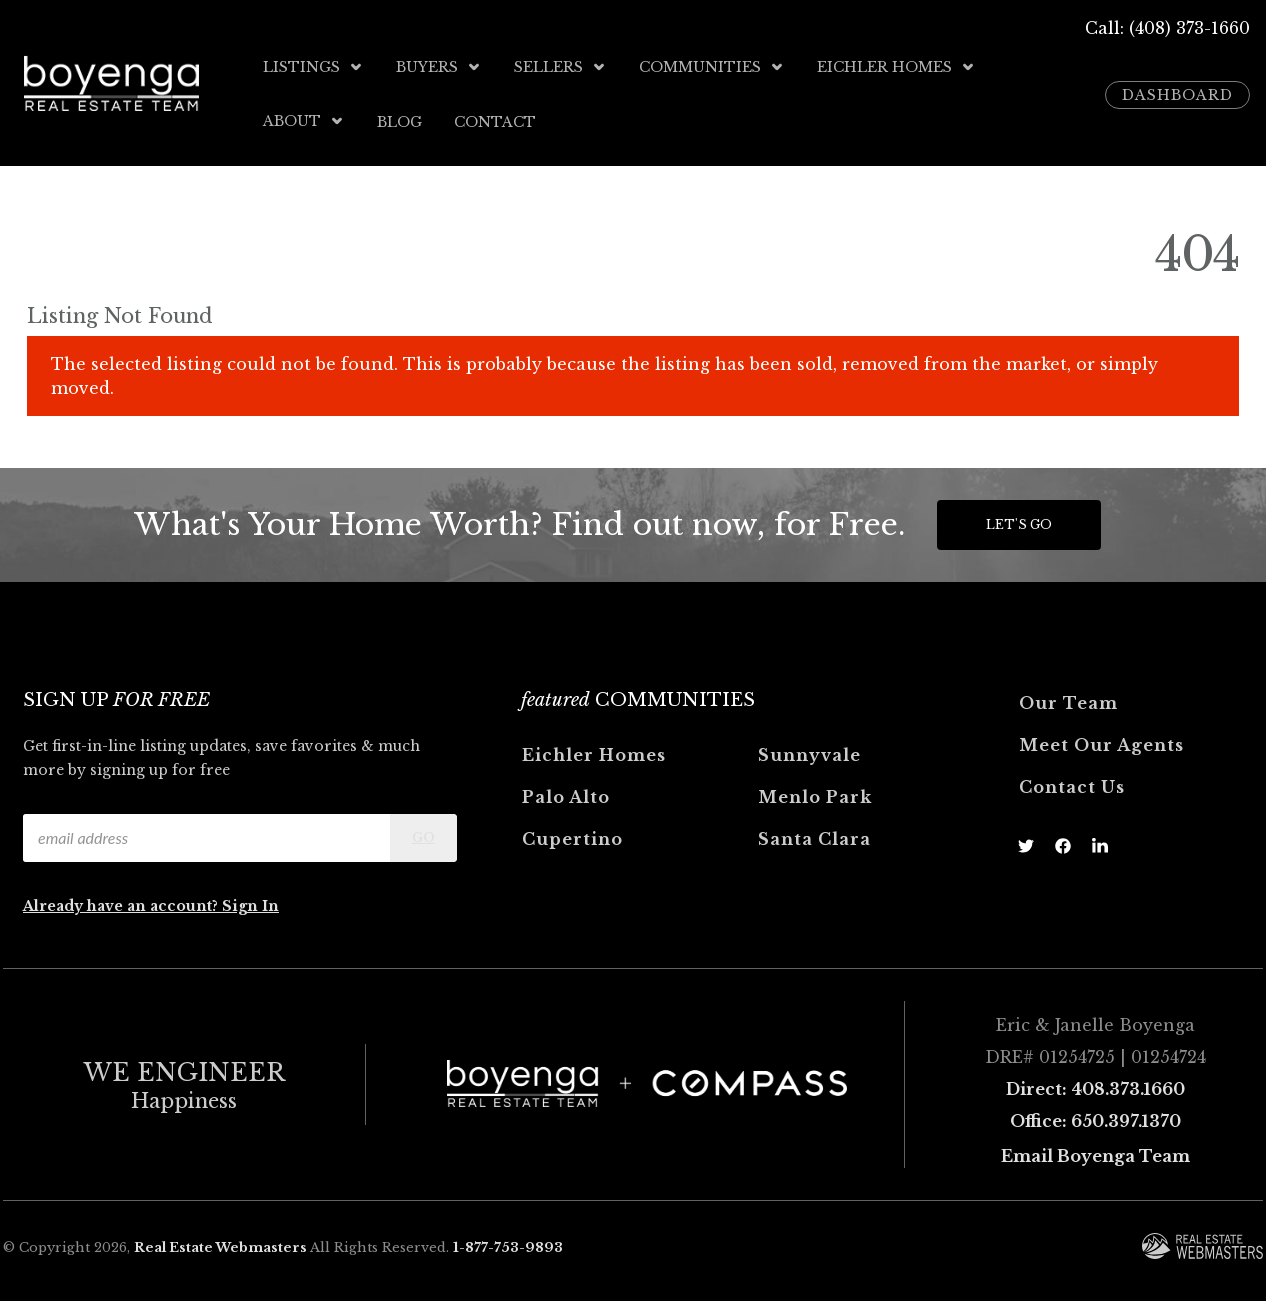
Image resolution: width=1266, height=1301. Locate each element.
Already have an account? (122, 905)
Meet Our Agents (1101, 744)
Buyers (439, 67)
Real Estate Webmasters (220, 1245)
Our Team (1068, 702)
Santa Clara (814, 838)
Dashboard (1177, 94)
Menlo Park (815, 796)
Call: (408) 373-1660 (1167, 28)
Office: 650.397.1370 (1095, 1120)
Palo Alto (566, 796)
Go (423, 836)
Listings (313, 67)
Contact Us (1072, 786)
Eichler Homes (896, 67)
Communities (712, 67)
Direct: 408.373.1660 (1095, 1088)
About (304, 121)
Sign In (250, 905)
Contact (495, 121)
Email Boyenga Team (1095, 1155)
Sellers (560, 67)
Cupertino (572, 838)
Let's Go (1019, 523)
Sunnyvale (809, 754)
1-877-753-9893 (508, 1245)
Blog (399, 121)
